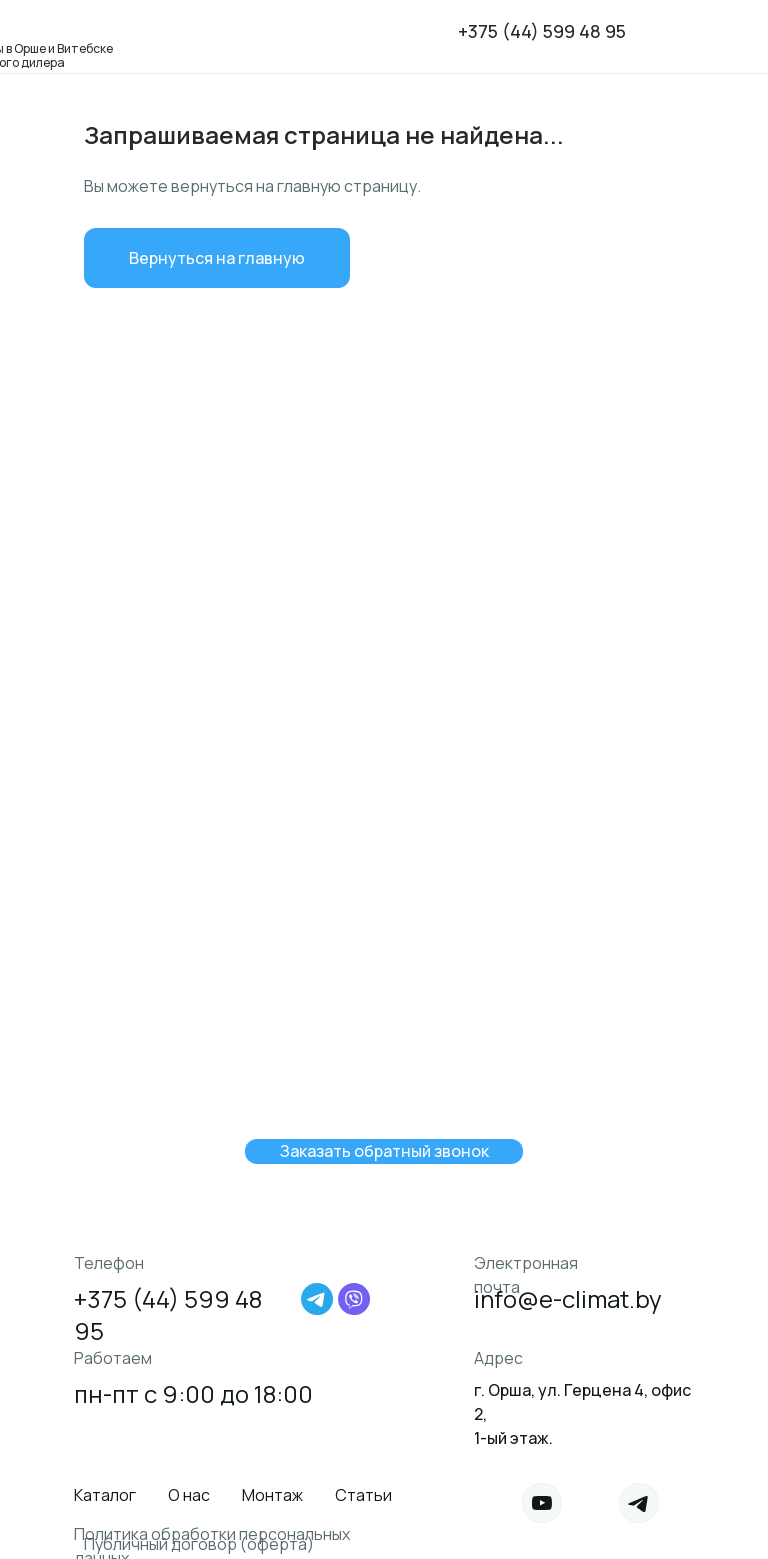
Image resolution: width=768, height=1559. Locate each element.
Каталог (105, 1495)
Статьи (363, 1495)
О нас (189, 1495)
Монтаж (272, 1495)
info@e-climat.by (568, 1298)
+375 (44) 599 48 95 (542, 31)
